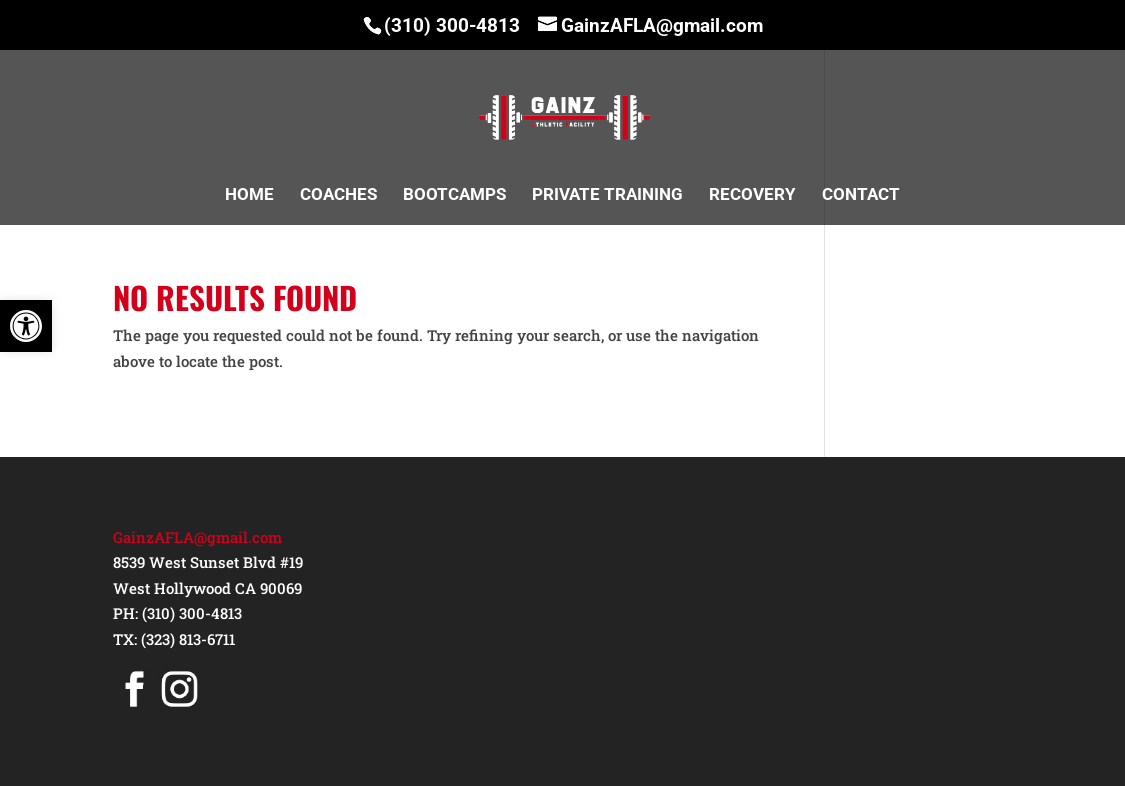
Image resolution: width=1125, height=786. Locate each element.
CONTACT (861, 195)
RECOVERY (752, 195)
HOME (249, 195)
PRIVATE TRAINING (607, 195)
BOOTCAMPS (454, 195)
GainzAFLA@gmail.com (197, 537)
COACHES (338, 195)
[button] (26, 326)
